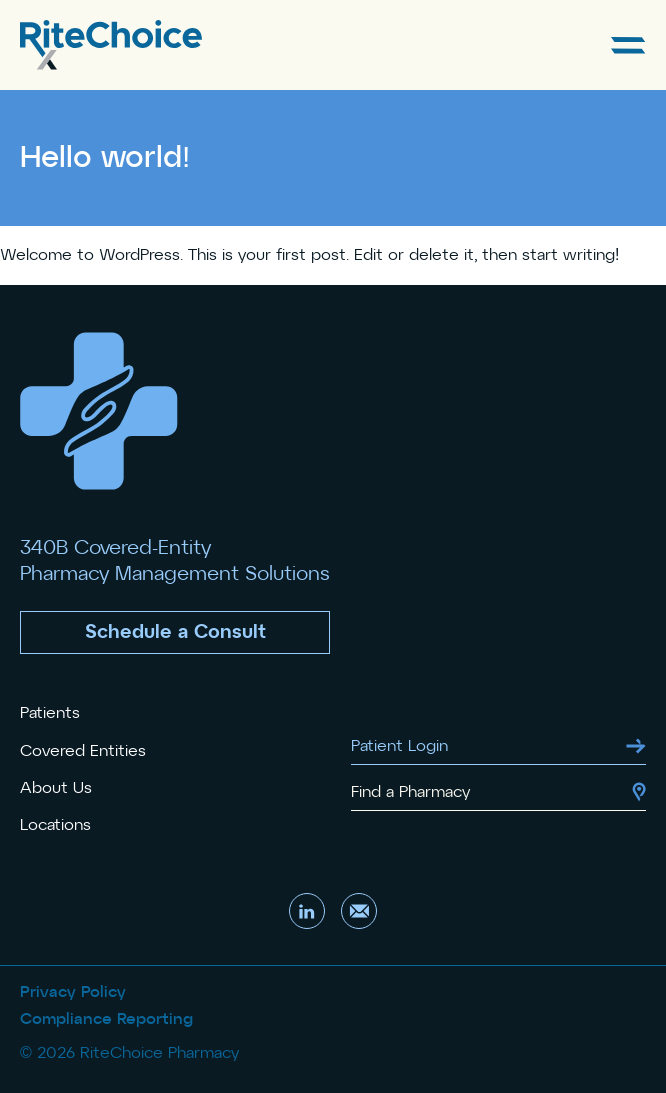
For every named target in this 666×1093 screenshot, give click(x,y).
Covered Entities (83, 751)
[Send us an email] (359, 911)
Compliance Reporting (106, 1019)
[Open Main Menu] (628, 45)
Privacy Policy (73, 992)
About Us (56, 788)
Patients (50, 713)
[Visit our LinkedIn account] (307, 911)
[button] (175, 632)
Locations (55, 825)
